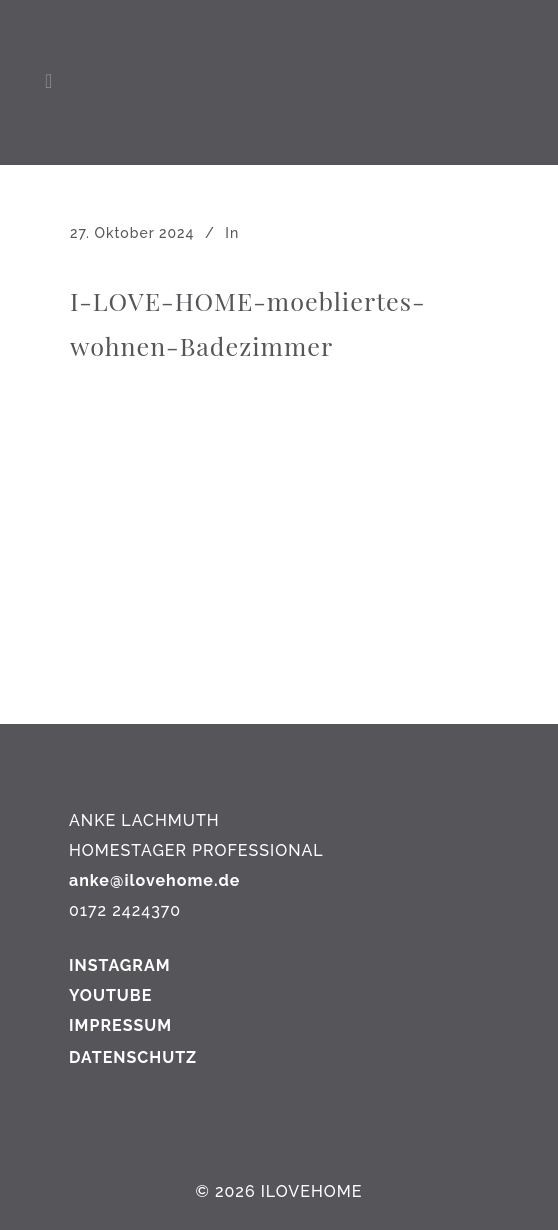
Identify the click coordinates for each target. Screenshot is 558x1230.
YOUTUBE (110, 995)
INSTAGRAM (120, 965)
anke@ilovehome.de (154, 880)
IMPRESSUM (120, 1025)
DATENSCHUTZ (133, 1057)
